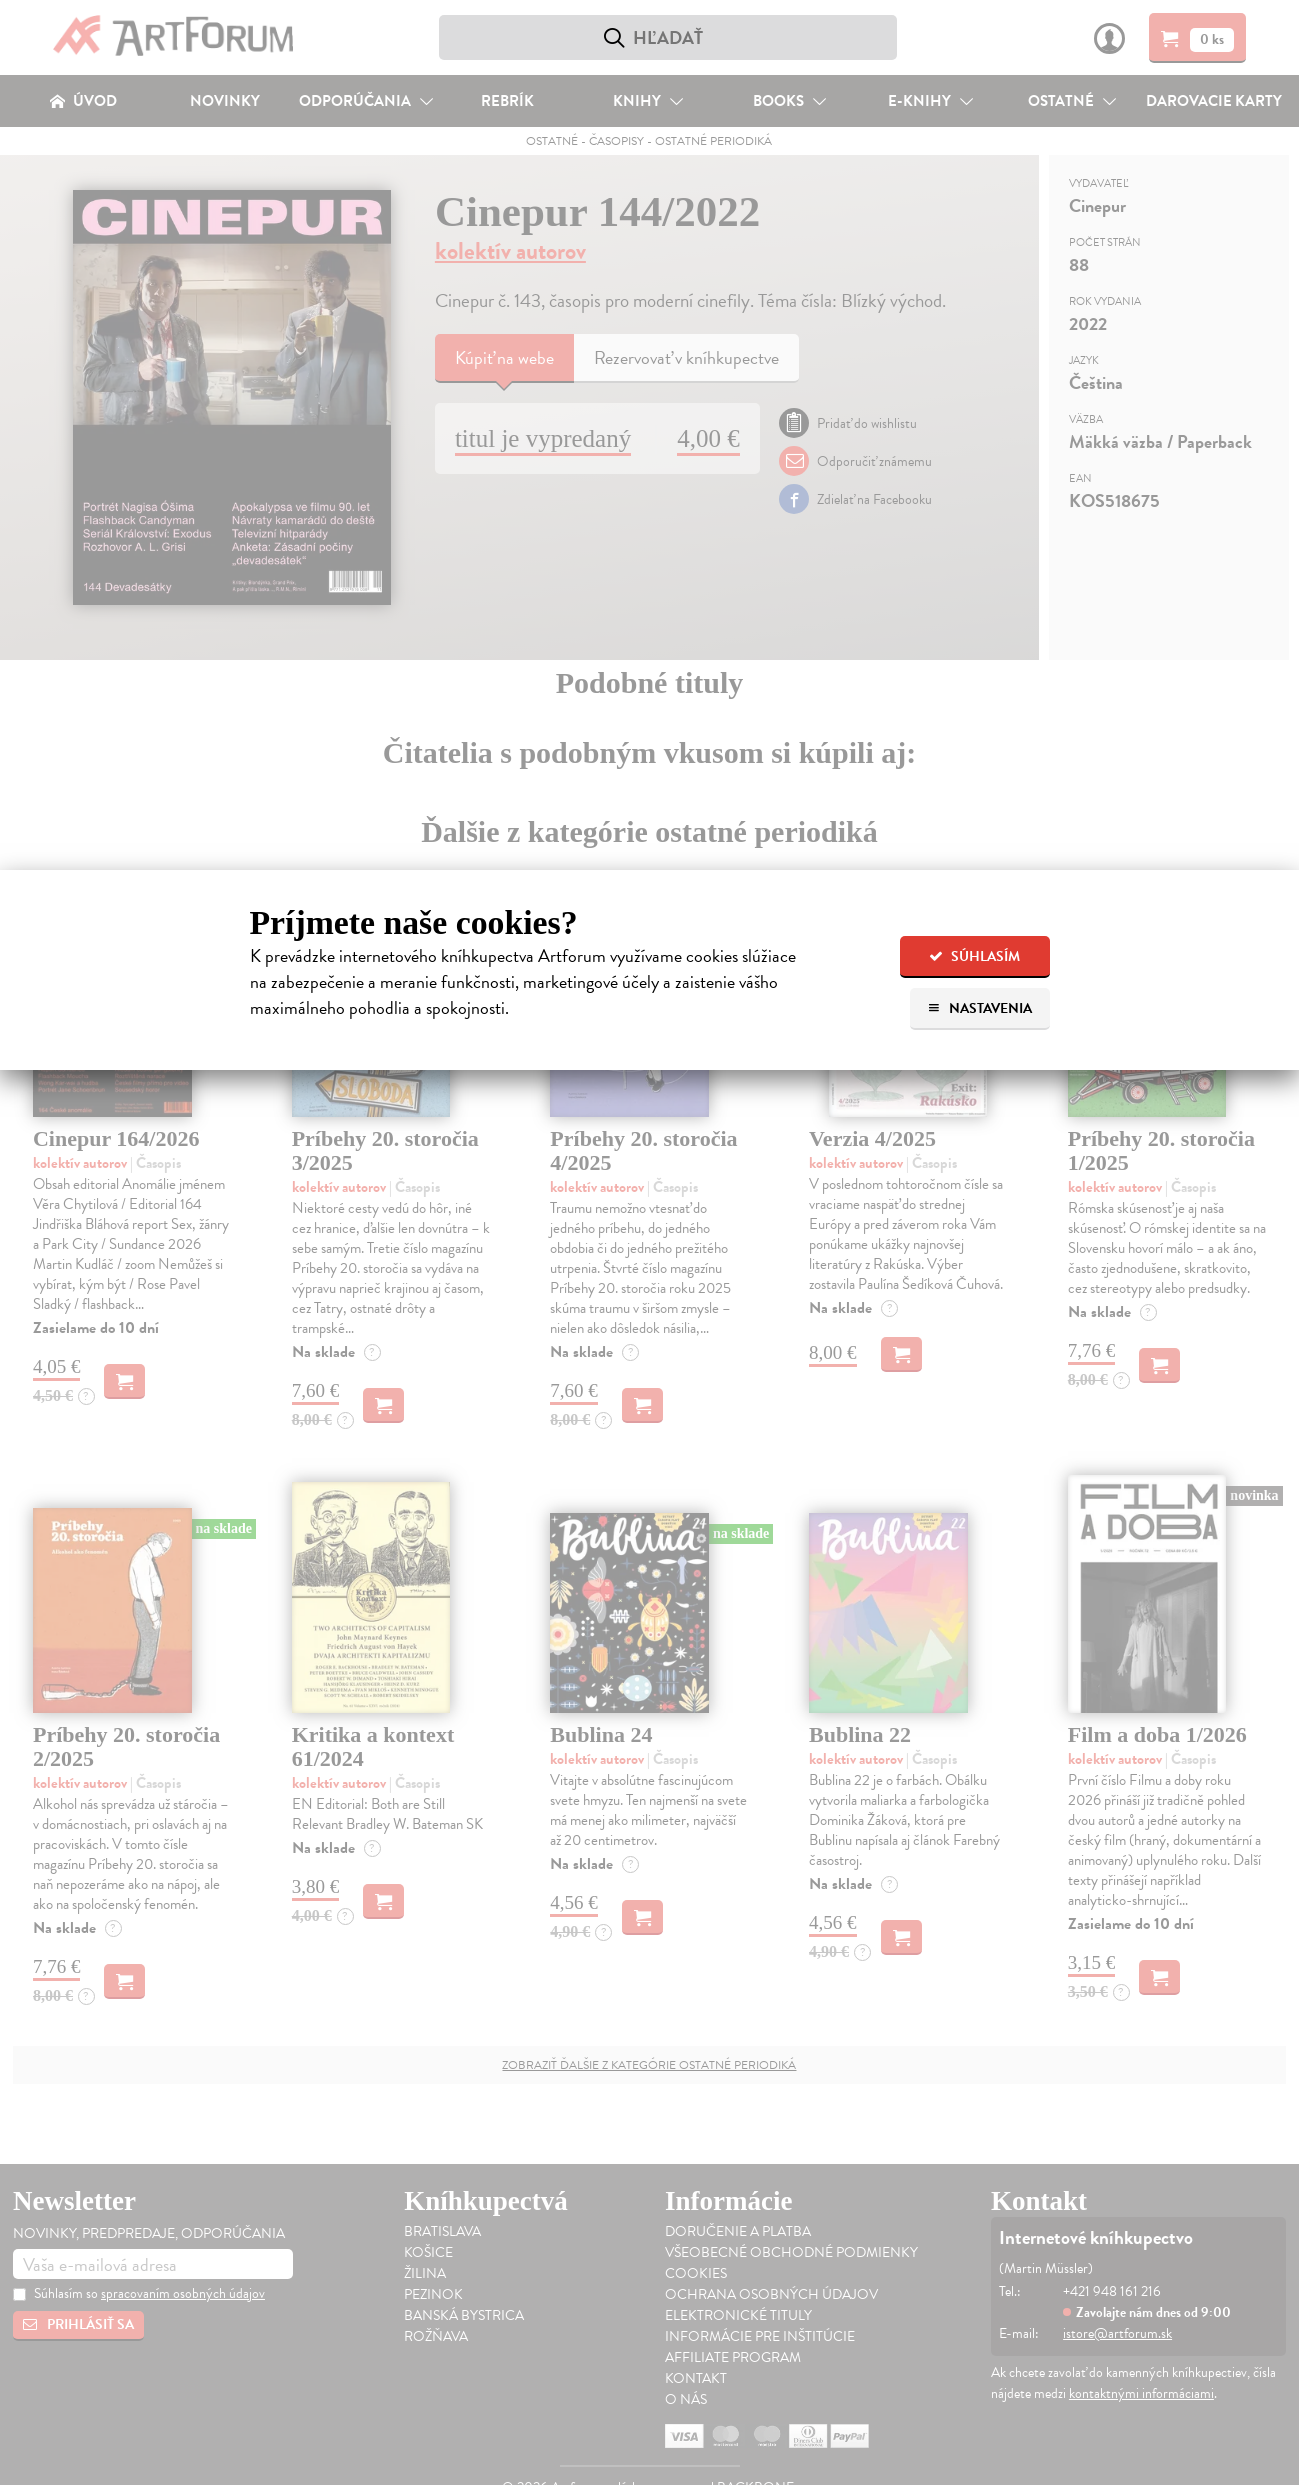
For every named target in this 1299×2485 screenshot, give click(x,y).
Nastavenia (979, 1008)
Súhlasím (974, 956)
